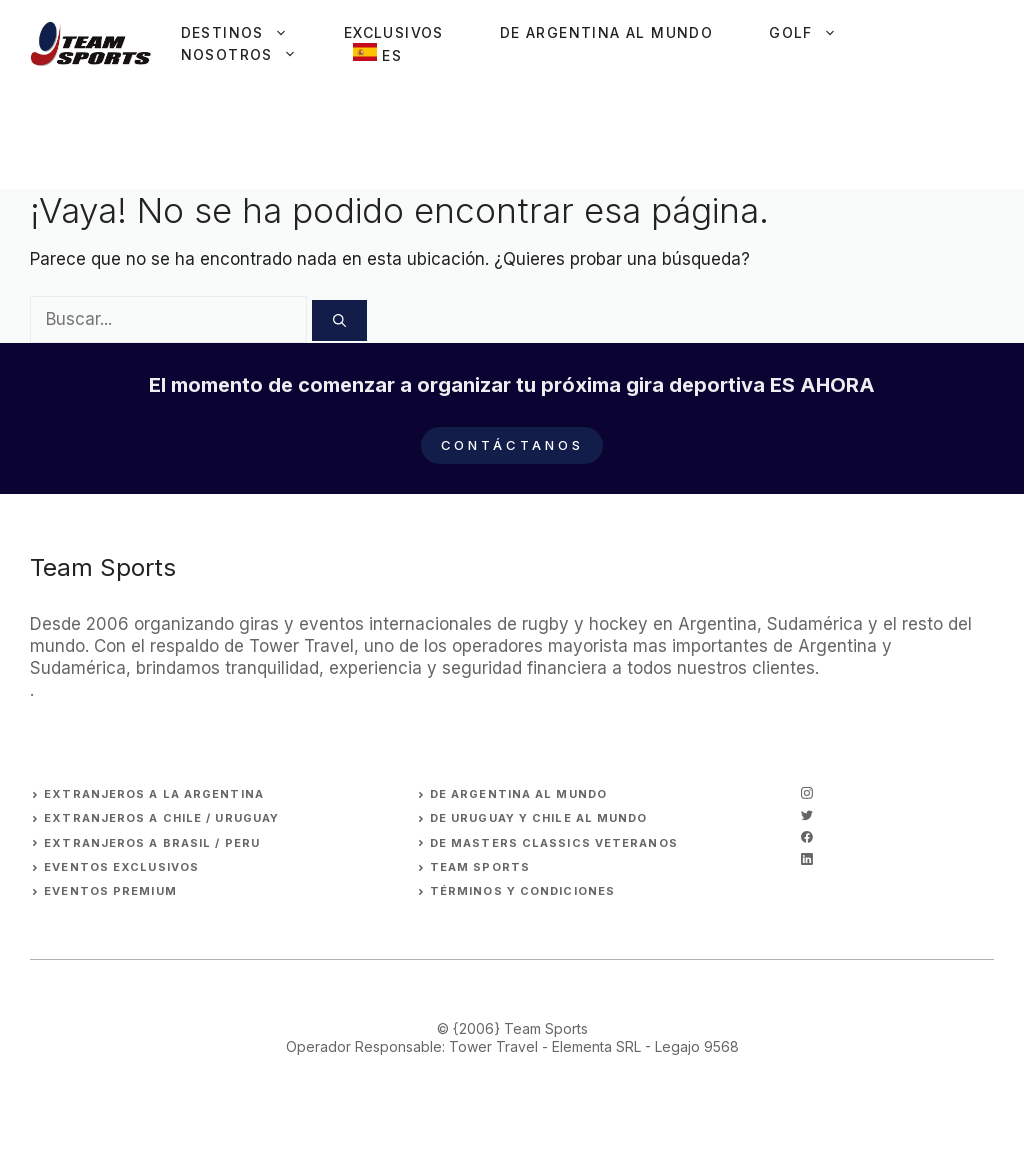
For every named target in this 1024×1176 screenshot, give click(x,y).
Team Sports (480, 867)
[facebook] (807, 837)
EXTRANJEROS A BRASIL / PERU (152, 843)
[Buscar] (339, 321)
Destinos (248, 33)
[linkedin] (807, 859)
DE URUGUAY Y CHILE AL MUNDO (539, 818)
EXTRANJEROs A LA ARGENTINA (154, 794)
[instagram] (807, 793)
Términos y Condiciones (522, 891)
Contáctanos (512, 445)
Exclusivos (394, 32)
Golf (817, 33)
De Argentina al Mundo (606, 32)
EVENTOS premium (110, 891)
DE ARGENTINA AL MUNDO (518, 794)
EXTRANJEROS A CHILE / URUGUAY (161, 818)
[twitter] (807, 815)
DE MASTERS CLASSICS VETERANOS (554, 843)
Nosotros (253, 55)
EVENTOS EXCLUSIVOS (121, 867)
